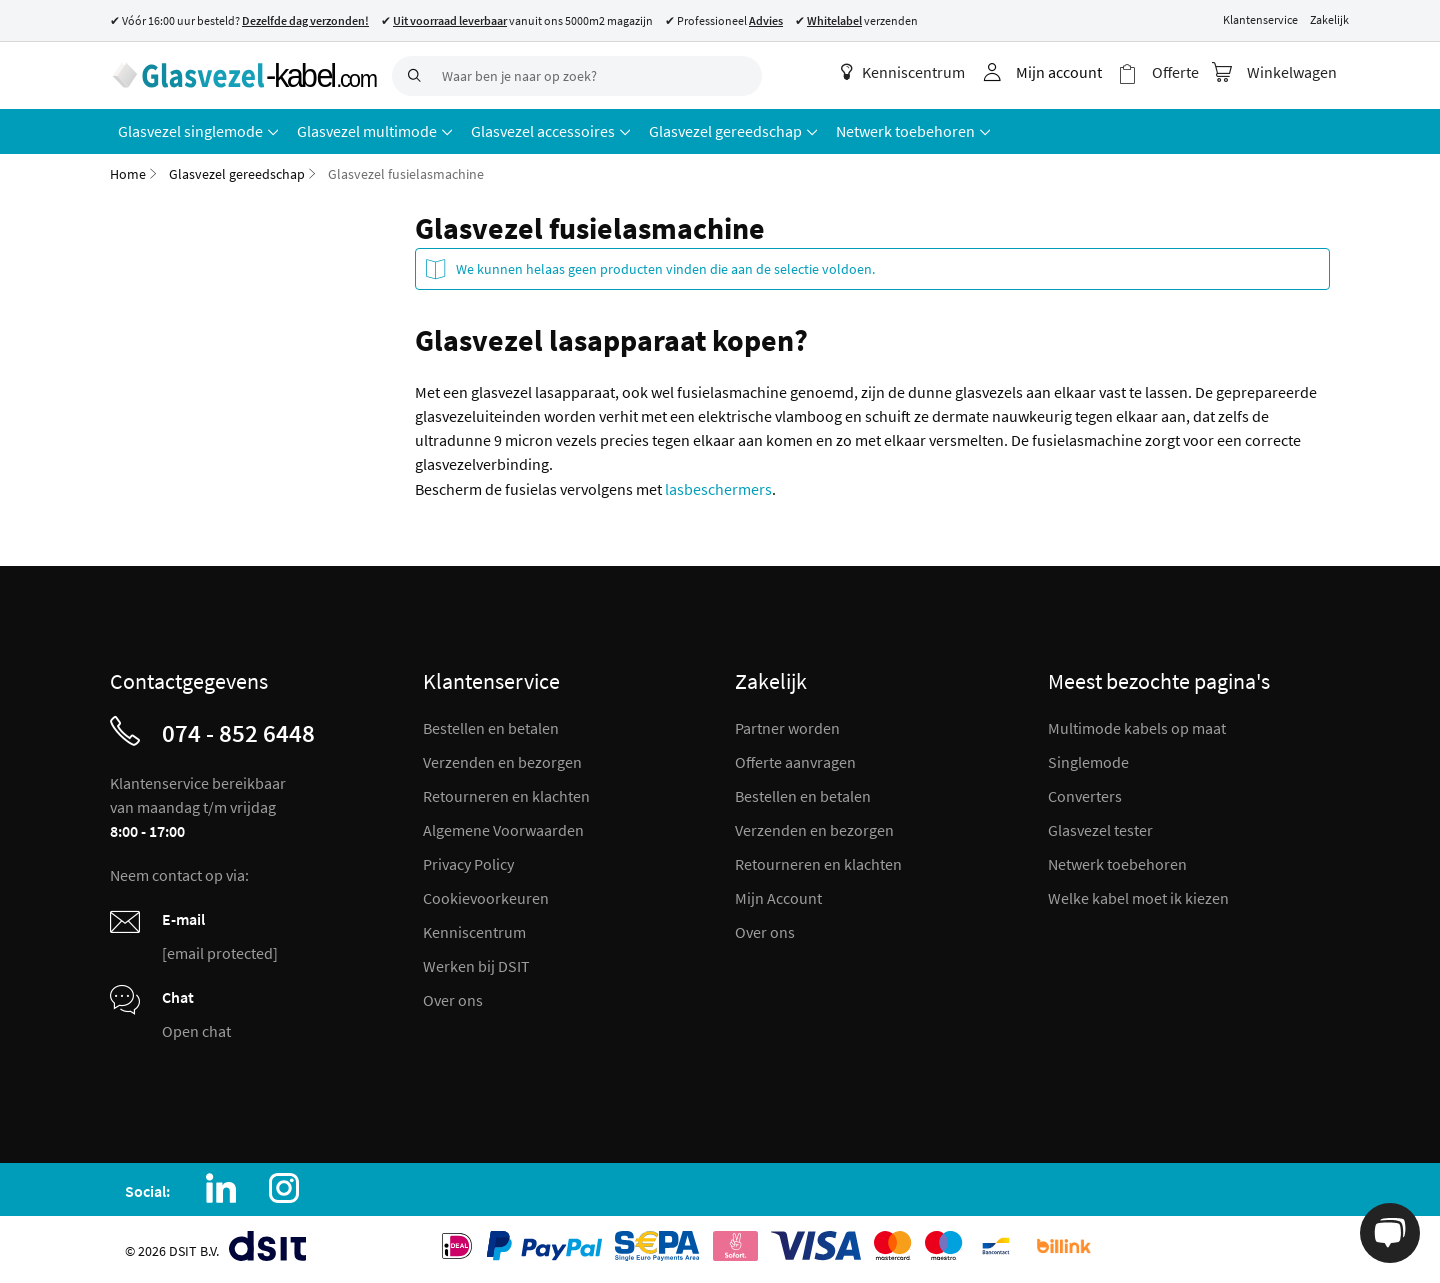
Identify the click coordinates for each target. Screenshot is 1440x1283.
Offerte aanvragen (795, 762)
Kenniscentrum (903, 72)
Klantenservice (1260, 19)
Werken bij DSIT (476, 966)
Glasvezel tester (1100, 830)
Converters (1085, 796)
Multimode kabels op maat (1137, 728)
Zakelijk (1329, 19)
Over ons (453, 1000)
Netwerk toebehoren (1117, 864)
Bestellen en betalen (491, 728)
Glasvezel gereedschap (237, 174)
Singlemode (1088, 762)
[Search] (412, 76)
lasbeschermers (718, 489)
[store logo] (243, 75)
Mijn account (1059, 72)
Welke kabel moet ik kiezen (1138, 898)
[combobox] (577, 76)
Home (128, 174)
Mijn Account (778, 898)
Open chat (196, 1031)
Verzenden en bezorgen (502, 762)
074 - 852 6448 (238, 733)
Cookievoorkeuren (486, 898)
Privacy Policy (468, 864)
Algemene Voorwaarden (503, 830)
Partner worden (787, 728)
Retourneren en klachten (506, 796)
